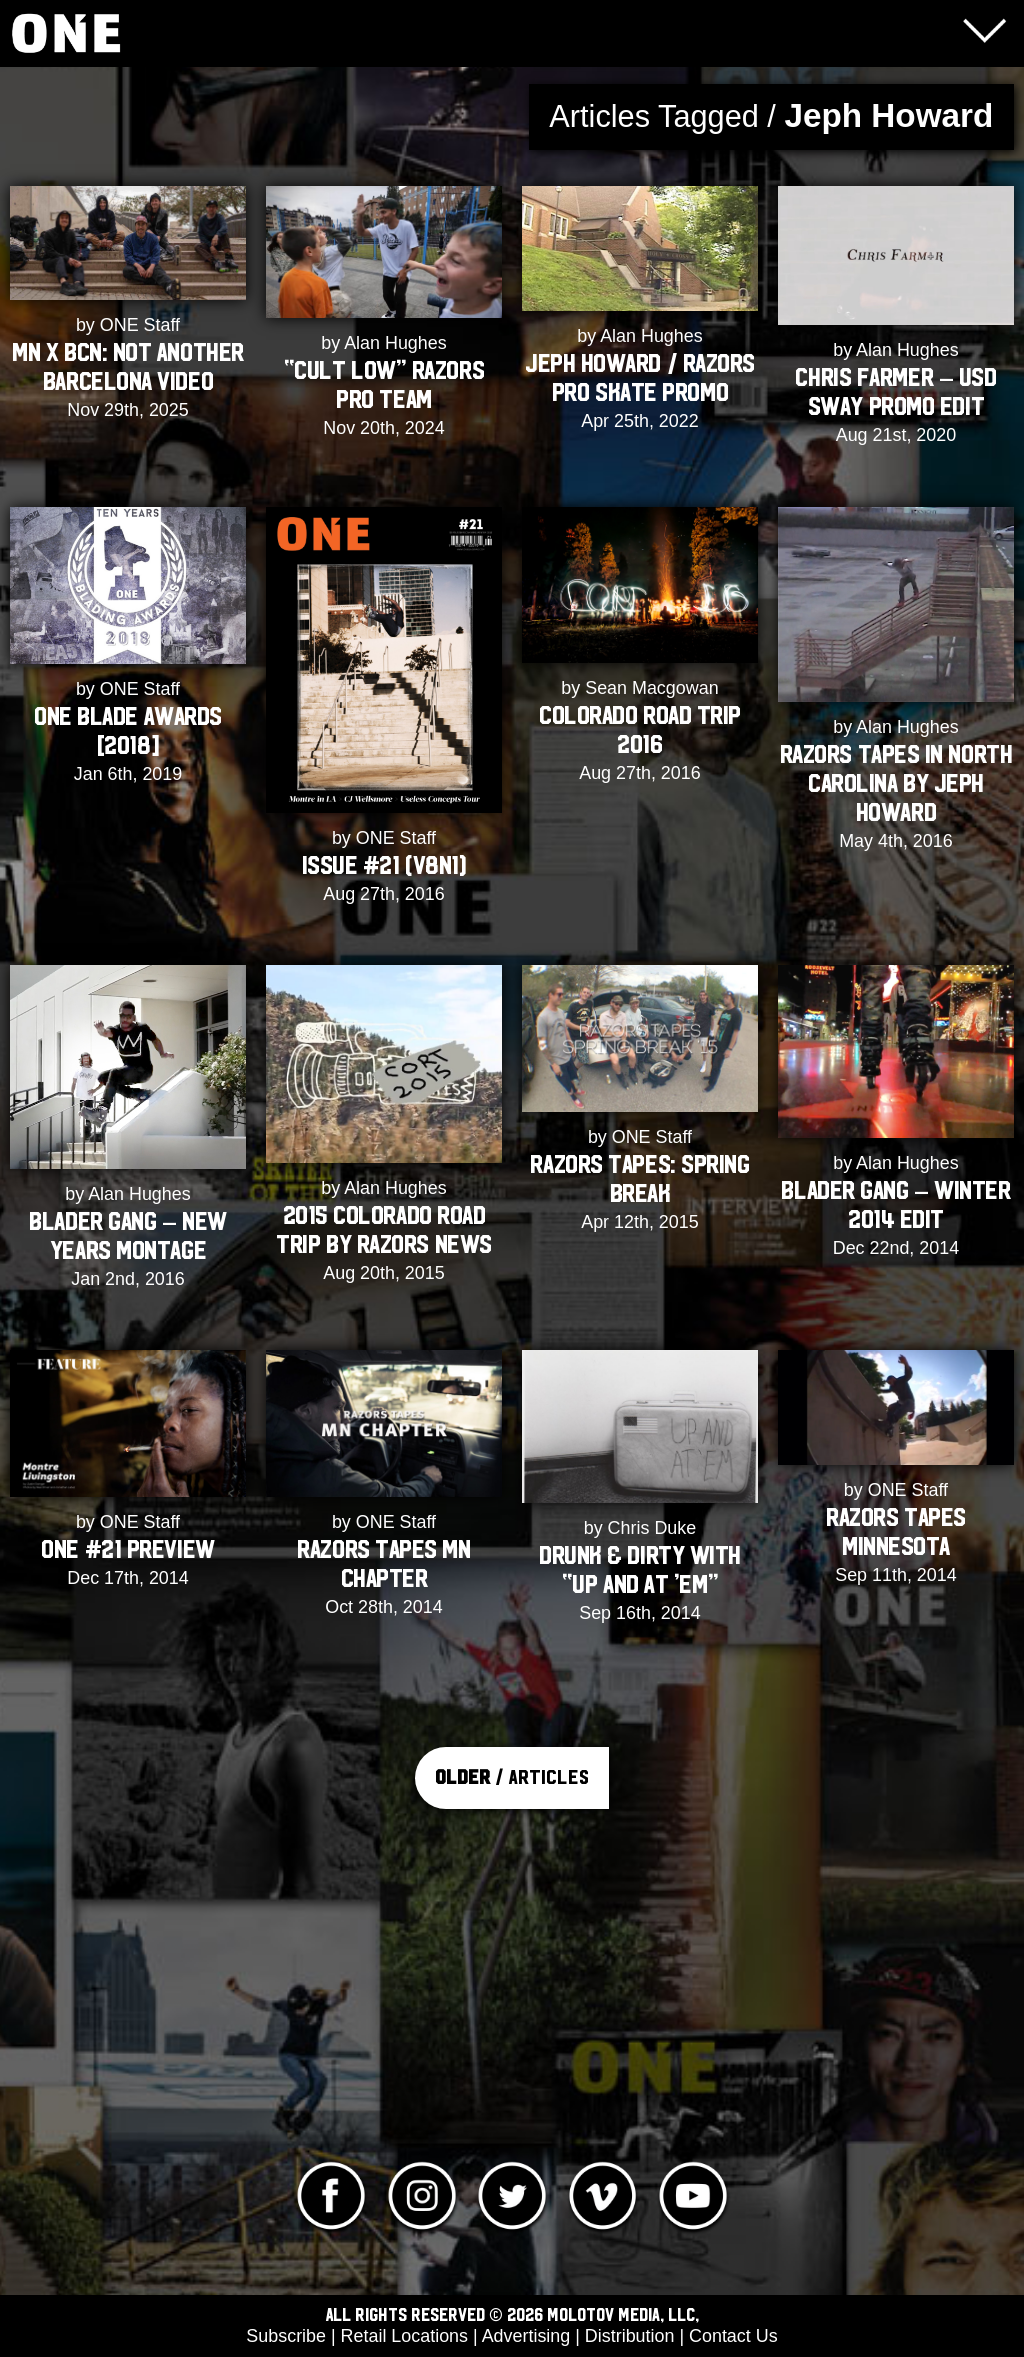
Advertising (526, 2336)
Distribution (630, 2336)
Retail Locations (404, 2336)
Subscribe (286, 2336)
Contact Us (733, 2336)
